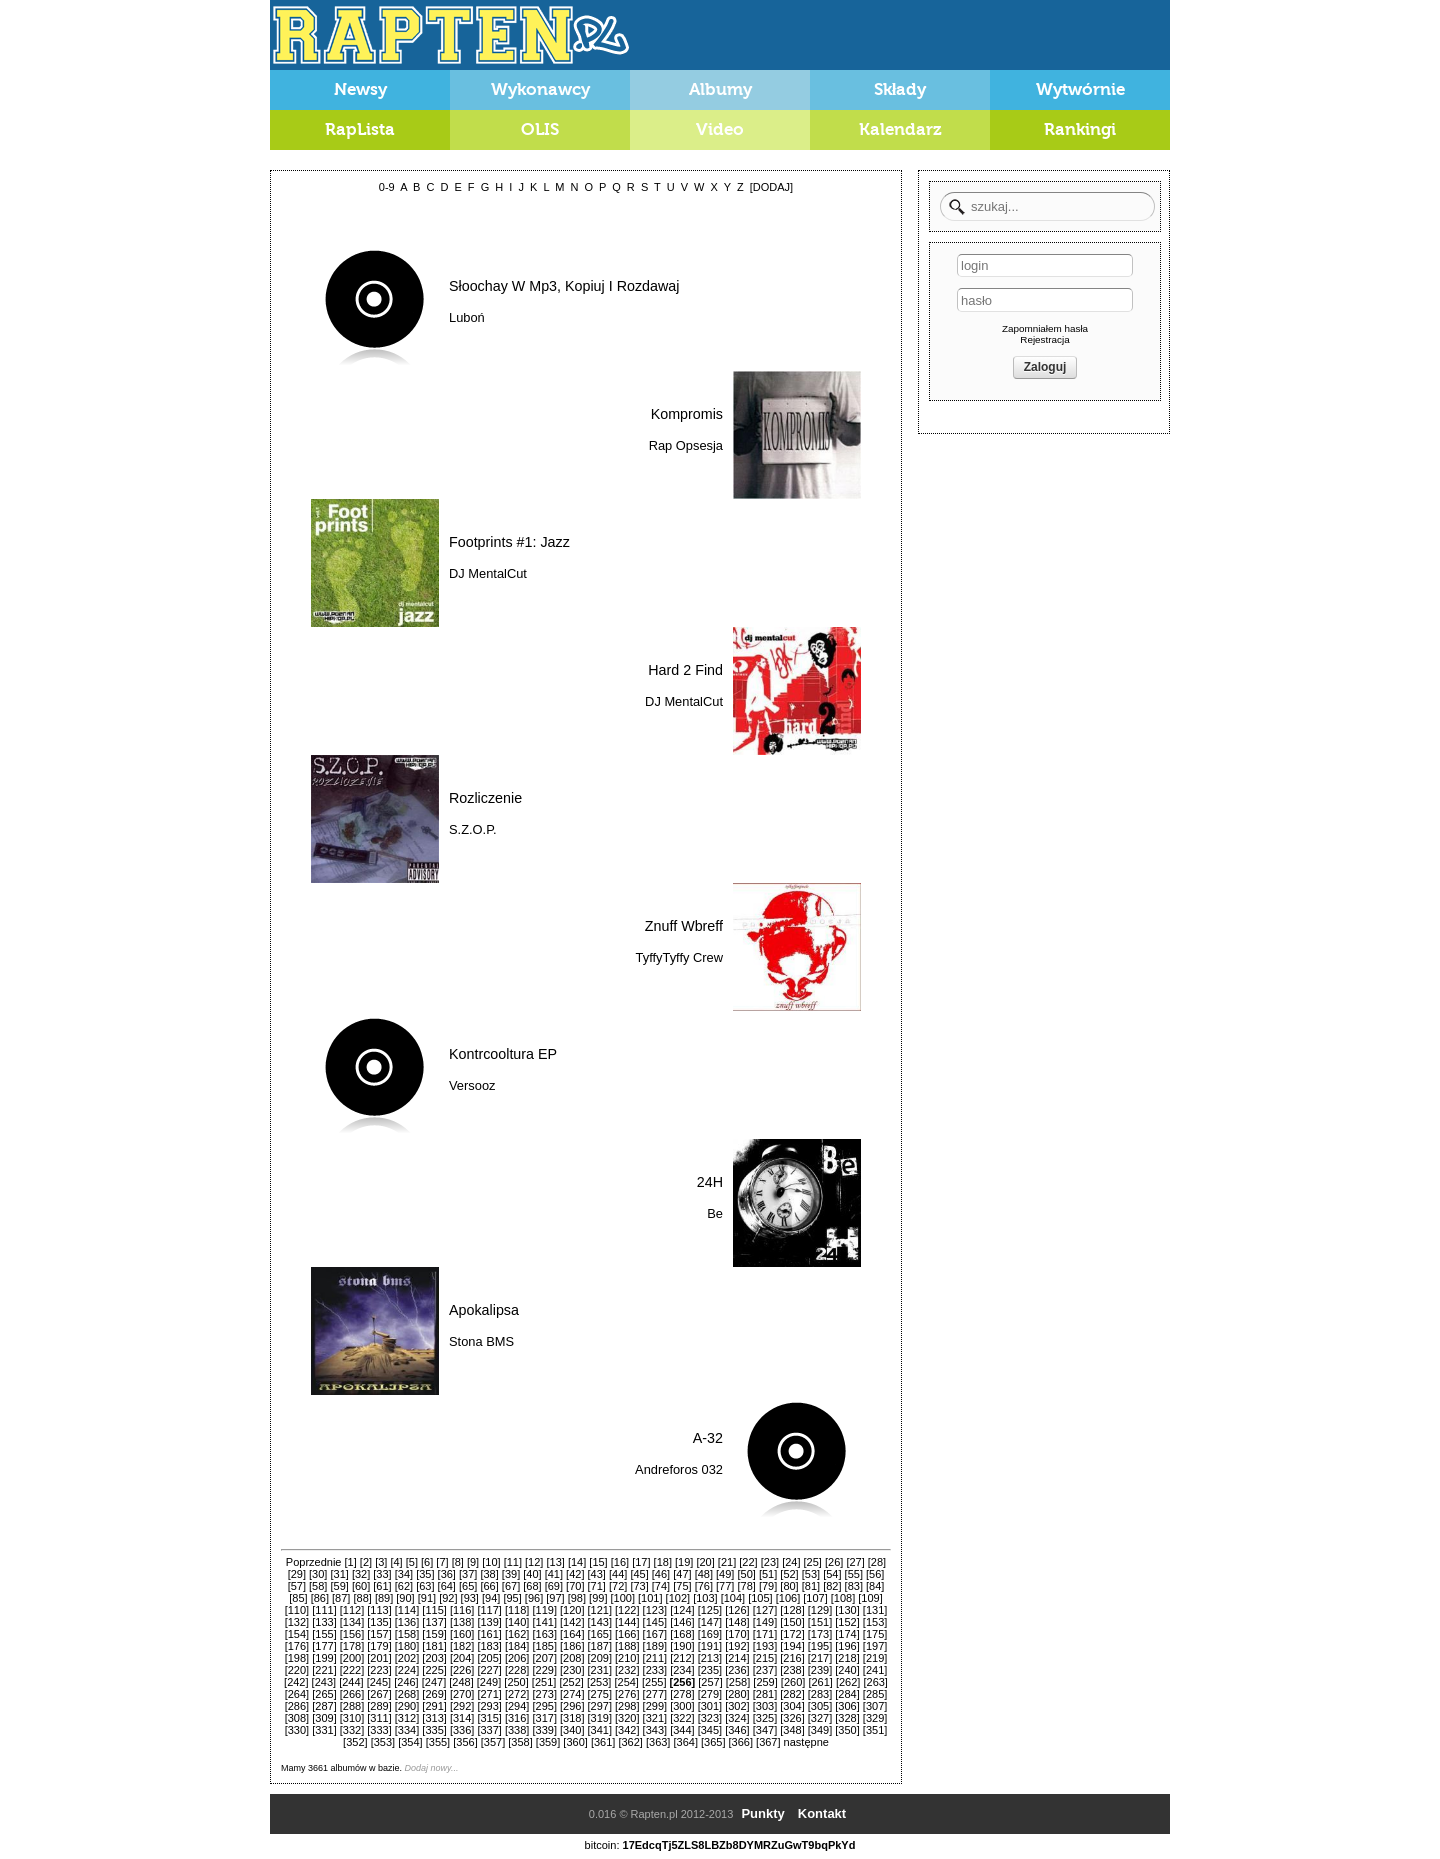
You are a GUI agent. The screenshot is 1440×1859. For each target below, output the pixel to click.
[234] (682, 1670)
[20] (705, 1562)
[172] (792, 1634)
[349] (820, 1730)
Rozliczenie (485, 798)
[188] (627, 1646)
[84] (875, 1586)
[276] (627, 1694)
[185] (544, 1646)
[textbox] (1047, 206)
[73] (639, 1586)
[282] (792, 1694)
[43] (597, 1574)
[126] (737, 1610)
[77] (725, 1586)
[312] (407, 1718)
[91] (427, 1598)
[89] (384, 1598)
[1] (351, 1562)
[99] (598, 1598)
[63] (425, 1586)
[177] (324, 1646)
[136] (407, 1622)
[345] (710, 1730)
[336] (462, 1730)
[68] (532, 1586)
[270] (462, 1694)
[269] (434, 1694)
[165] (600, 1634)
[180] (407, 1646)
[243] (324, 1682)
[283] (820, 1694)
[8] (458, 1562)
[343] (655, 1730)
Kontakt (822, 1813)
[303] (765, 1706)
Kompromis (687, 414)
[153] (875, 1622)
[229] (544, 1670)
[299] (655, 1706)
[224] (407, 1670)
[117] (489, 1610)
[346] (737, 1730)
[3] (381, 1562)
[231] (600, 1670)
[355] (438, 1742)
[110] (297, 1610)
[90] (405, 1598)
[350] (847, 1730)
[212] (682, 1658)
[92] (448, 1598)
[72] (618, 1586)
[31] (339, 1574)
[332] (352, 1730)
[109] (870, 1598)
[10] (491, 1562)
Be (715, 1213)
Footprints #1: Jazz (509, 542)
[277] (655, 1694)
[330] (297, 1730)
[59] (339, 1586)
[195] (820, 1646)
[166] (627, 1634)
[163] (544, 1634)
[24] (791, 1562)
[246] (406, 1682)
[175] (875, 1634)
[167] (655, 1634)
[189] (655, 1646)
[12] (534, 1562)
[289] (379, 1706)
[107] (815, 1598)
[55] (854, 1574)
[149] (765, 1622)
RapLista (360, 129)
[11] (513, 1562)
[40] (532, 1574)
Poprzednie (314, 1562)
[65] (468, 1586)
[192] (737, 1646)
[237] (765, 1670)
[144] (627, 1622)
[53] (811, 1574)
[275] (600, 1694)
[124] (682, 1610)
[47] (682, 1574)
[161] (489, 1634)
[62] (404, 1586)
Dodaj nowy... (432, 1768)
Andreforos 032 (679, 1469)
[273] (544, 1694)
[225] (434, 1670)
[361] (603, 1742)
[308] (297, 1718)
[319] (600, 1718)
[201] (379, 1658)
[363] (658, 1742)
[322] (682, 1718)
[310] (352, 1718)
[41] (554, 1574)
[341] (600, 1730)
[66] (489, 1586)
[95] (512, 1598)
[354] (410, 1742)
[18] (663, 1562)
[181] (434, 1646)
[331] (324, 1730)
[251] (544, 1682)
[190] (682, 1646)
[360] (575, 1742)
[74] (661, 1586)
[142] (572, 1622)
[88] (362, 1598)
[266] (352, 1694)
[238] (792, 1670)
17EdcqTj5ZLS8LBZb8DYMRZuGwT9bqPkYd (739, 1845)
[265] (324, 1694)
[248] (461, 1682)
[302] (737, 1706)
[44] (618, 1574)
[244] (351, 1682)
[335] (434, 1730)
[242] (296, 1682)
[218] (847, 1658)
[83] (854, 1586)
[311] (379, 1718)
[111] (324, 1610)
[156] (352, 1634)
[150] (792, 1622)
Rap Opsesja (686, 445)
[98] (577, 1598)
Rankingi (1080, 129)
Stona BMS (481, 1341)
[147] (710, 1622)
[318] (572, 1718)
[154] (297, 1634)
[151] (820, 1622)
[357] (493, 1742)
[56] (875, 1574)
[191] (710, 1646)
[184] (517, 1646)
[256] (683, 1682)
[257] (710, 1682)
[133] (324, 1622)
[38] (489, 1574)
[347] (765, 1730)
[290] (407, 1706)
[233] (655, 1670)
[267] (379, 1694)
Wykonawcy (540, 89)
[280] (737, 1694)
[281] (765, 1694)
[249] (489, 1682)
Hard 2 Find (685, 670)
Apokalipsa (484, 1310)
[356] (465, 1742)
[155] (324, 1634)
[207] (544, 1658)
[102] (678, 1598)
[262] (848, 1682)
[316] (517, 1718)
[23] (770, 1562)
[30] (318, 1574)
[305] (820, 1706)
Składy (900, 89)
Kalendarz (900, 129)
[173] (820, 1634)
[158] (407, 1634)
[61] (382, 1586)
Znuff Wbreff (684, 926)
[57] (297, 1586)
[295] (544, 1706)
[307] (875, 1706)
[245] (379, 1682)
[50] (746, 1574)
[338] (517, 1730)
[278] (682, 1694)
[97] (555, 1598)
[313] (434, 1718)
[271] (489, 1694)
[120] (572, 1610)
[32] (361, 1574)
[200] (352, 1658)
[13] (555, 1562)
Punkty (762, 1813)
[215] (765, 1658)
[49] (725, 1574)
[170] (737, 1634)
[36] (447, 1574)
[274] (572, 1694)
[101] (650, 1598)
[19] (684, 1562)
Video (720, 129)
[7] (442, 1562)
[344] (682, 1730)
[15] (598, 1562)
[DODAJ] (771, 187)
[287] (324, 1706)
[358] (520, 1742)
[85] (298, 1598)
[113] (379, 1610)
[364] (685, 1742)
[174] (847, 1634)
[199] (324, 1658)
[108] (843, 1598)
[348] (792, 1730)
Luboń (467, 317)
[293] (489, 1706)
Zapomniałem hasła (1045, 328)
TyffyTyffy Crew (679, 957)
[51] (768, 1574)
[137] (434, 1622)
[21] (727, 1562)
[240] (847, 1670)
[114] (407, 1610)
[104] (733, 1598)
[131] (875, 1610)
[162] (517, 1634)
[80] (789, 1586)
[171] (765, 1634)
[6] (427, 1562)
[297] (600, 1706)
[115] (434, 1610)
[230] (572, 1670)
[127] (765, 1610)
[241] (875, 1670)
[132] (297, 1622)
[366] (741, 1742)
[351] (875, 1730)
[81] (811, 1586)
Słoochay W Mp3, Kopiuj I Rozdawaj (564, 286)
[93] (470, 1598)
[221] (324, 1670)
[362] (630, 1742)
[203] (434, 1658)
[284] (847, 1694)
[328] (847, 1718)
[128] (792, 1610)
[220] (297, 1670)
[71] (597, 1586)
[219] (875, 1658)
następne (806, 1742)
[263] (875, 1682)
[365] (713, 1742)
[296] (572, 1706)
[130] (847, 1610)
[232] (627, 1670)
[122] (627, 1610)
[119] (544, 1610)
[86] (320, 1598)
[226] (462, 1670)
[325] (765, 1718)
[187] (600, 1646)
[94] (491, 1598)
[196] (847, 1646)
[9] (473, 1562)
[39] (511, 1574)
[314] (462, 1718)
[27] (855, 1562)
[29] (297, 1574)
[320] (627, 1718)
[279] (710, 1694)
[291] (434, 1706)
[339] (544, 1730)
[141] (544, 1622)
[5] (412, 1562)
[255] (654, 1682)
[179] (379, 1646)
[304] (792, 1706)
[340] (572, 1730)
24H (710, 1182)
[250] (516, 1682)
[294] (517, 1706)
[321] (655, 1718)
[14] (577, 1562)
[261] (820, 1682)
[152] (847, 1622)
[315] (489, 1718)
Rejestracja (1044, 339)
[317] (544, 1718)
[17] (641, 1562)
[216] (792, 1658)
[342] (627, 1730)
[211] (655, 1658)
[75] (682, 1586)
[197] (875, 1646)
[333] (379, 1730)
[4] (396, 1562)
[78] (746, 1586)
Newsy (360, 89)
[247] (434, 1682)
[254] (626, 1682)
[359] (548, 1742)
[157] (379, 1634)
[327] (820, 1718)
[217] (820, 1658)
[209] (600, 1658)
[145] (655, 1622)
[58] (318, 1586)
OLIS (540, 129)
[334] (407, 1730)
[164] (572, 1634)
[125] (710, 1610)
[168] (682, 1634)
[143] (600, 1622)
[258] (738, 1682)
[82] (832, 1586)
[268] (407, 1694)
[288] (352, 1706)
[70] (575, 1586)
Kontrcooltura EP (503, 1054)
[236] (737, 1670)
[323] (710, 1718)
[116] (462, 1610)
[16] (620, 1562)
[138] (462, 1622)
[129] (820, 1610)
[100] (623, 1598)
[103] (705, 1598)
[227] (489, 1670)
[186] (572, 1646)
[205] (489, 1658)
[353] (383, 1742)
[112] (352, 1610)
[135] (379, 1622)
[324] (737, 1718)
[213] (710, 1658)
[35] (425, 1574)
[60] (361, 1586)
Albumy (720, 89)
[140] (517, 1622)
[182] (462, 1646)
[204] (462, 1658)
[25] (813, 1562)
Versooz (472, 1085)
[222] (352, 1670)
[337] (489, 1730)
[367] (768, 1742)
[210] (627, 1658)
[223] (379, 1670)
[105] (760, 1598)
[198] (297, 1658)
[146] (682, 1622)
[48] (704, 1574)
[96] (534, 1598)
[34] (404, 1574)
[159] (434, 1634)
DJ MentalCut (488, 573)
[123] (655, 1610)
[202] (407, 1658)
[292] (462, 1706)
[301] (710, 1706)
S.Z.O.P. (473, 829)
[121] (600, 1610)
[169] (710, 1634)
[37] (468, 1574)
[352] (355, 1742)
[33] (382, 1574)
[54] (832, 1574)
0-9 (387, 187)
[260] (793, 1682)
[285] (875, 1694)
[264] (297, 1694)
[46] (661, 1574)
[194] (792, 1646)
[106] (788, 1598)
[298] (627, 1706)
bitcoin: (602, 1845)
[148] (737, 1622)
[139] (489, 1622)
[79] (768, 1586)
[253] (599, 1682)
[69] (554, 1586)
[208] (572, 1658)
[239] (820, 1670)
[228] (517, 1670)
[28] (877, 1562)
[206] (517, 1658)
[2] (366, 1562)
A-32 (708, 1438)
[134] (352, 1622)
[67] (511, 1586)
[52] (789, 1574)
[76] (704, 1586)
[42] (575, 1574)
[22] (748, 1562)
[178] (352, 1646)
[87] (341, 1598)
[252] (571, 1682)
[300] (682, 1706)
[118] (517, 1610)
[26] (834, 1562)
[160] (462, 1634)
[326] (792, 1718)
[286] (297, 1706)
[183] (489, 1646)
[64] (447, 1586)
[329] (875, 1718)
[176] (297, 1646)
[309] (324, 1718)
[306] (847, 1706)
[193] (765, 1646)
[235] (710, 1670)
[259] (765, 1682)
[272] (517, 1694)
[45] (639, 1574)
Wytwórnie (1080, 89)
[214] (737, 1658)
